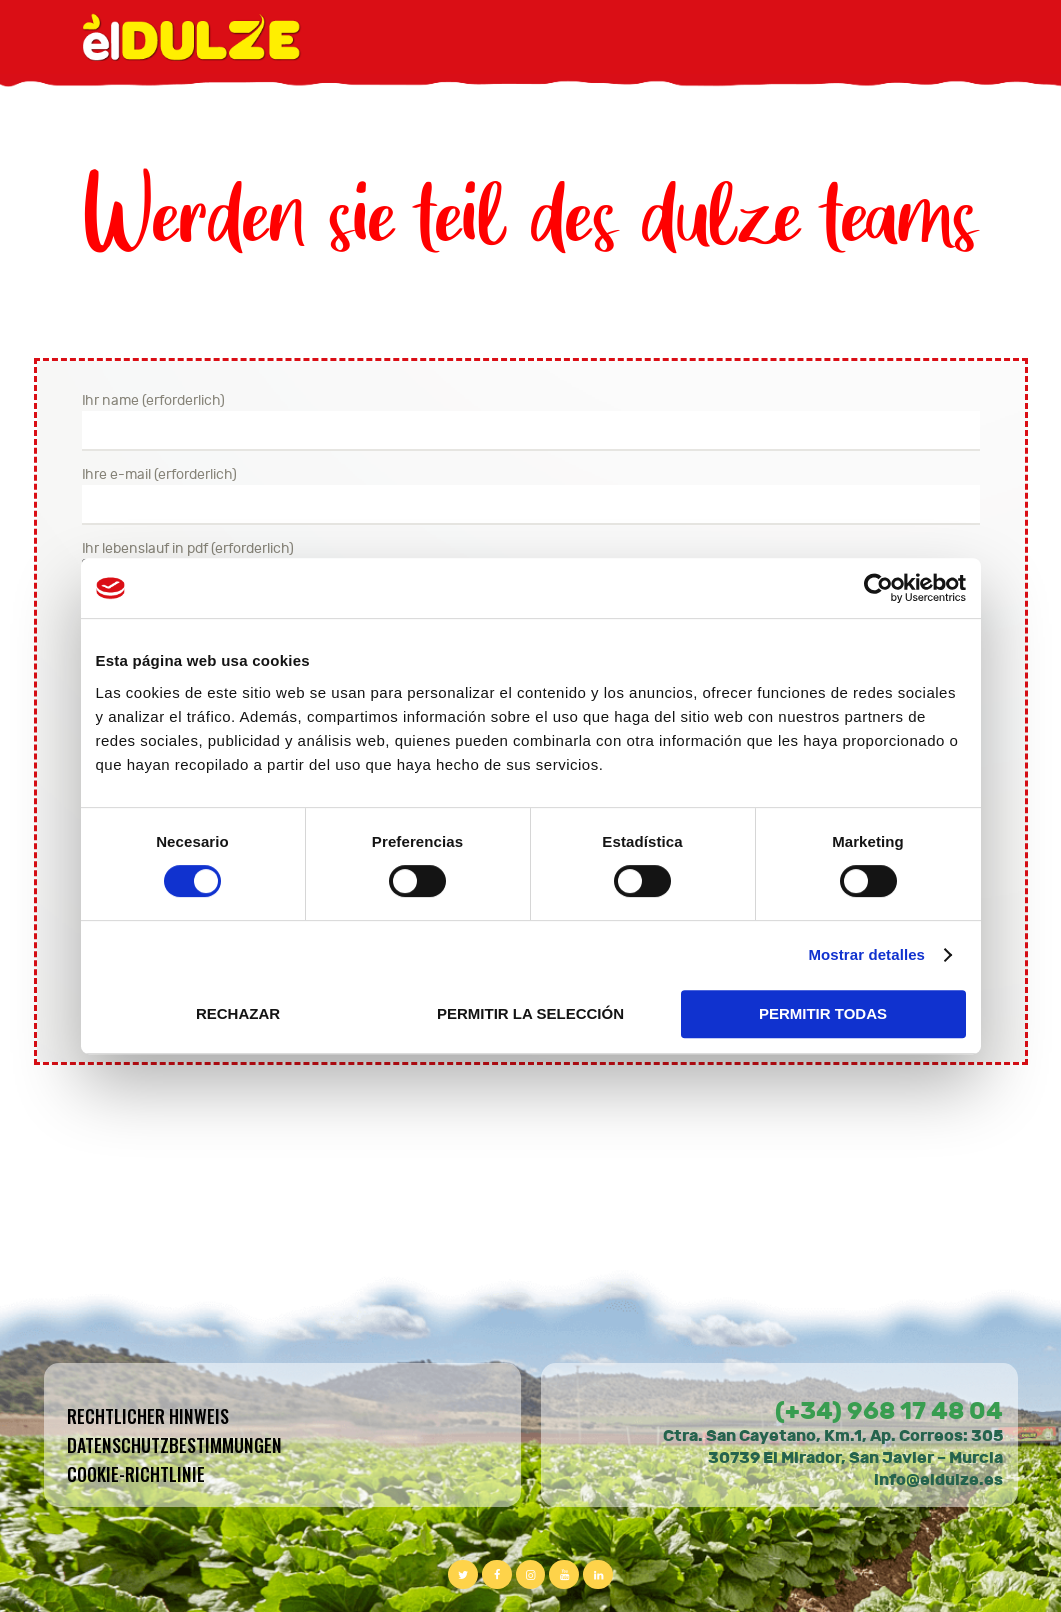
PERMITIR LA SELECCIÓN (530, 1013)
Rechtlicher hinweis (148, 1416)
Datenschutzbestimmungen (174, 1445)
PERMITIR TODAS (823, 1013)
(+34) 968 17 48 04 (889, 1411)
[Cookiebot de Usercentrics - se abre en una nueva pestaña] (878, 588)
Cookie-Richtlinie (136, 1474)
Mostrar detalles (866, 954)
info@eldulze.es (938, 1479)
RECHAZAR (238, 1013)
